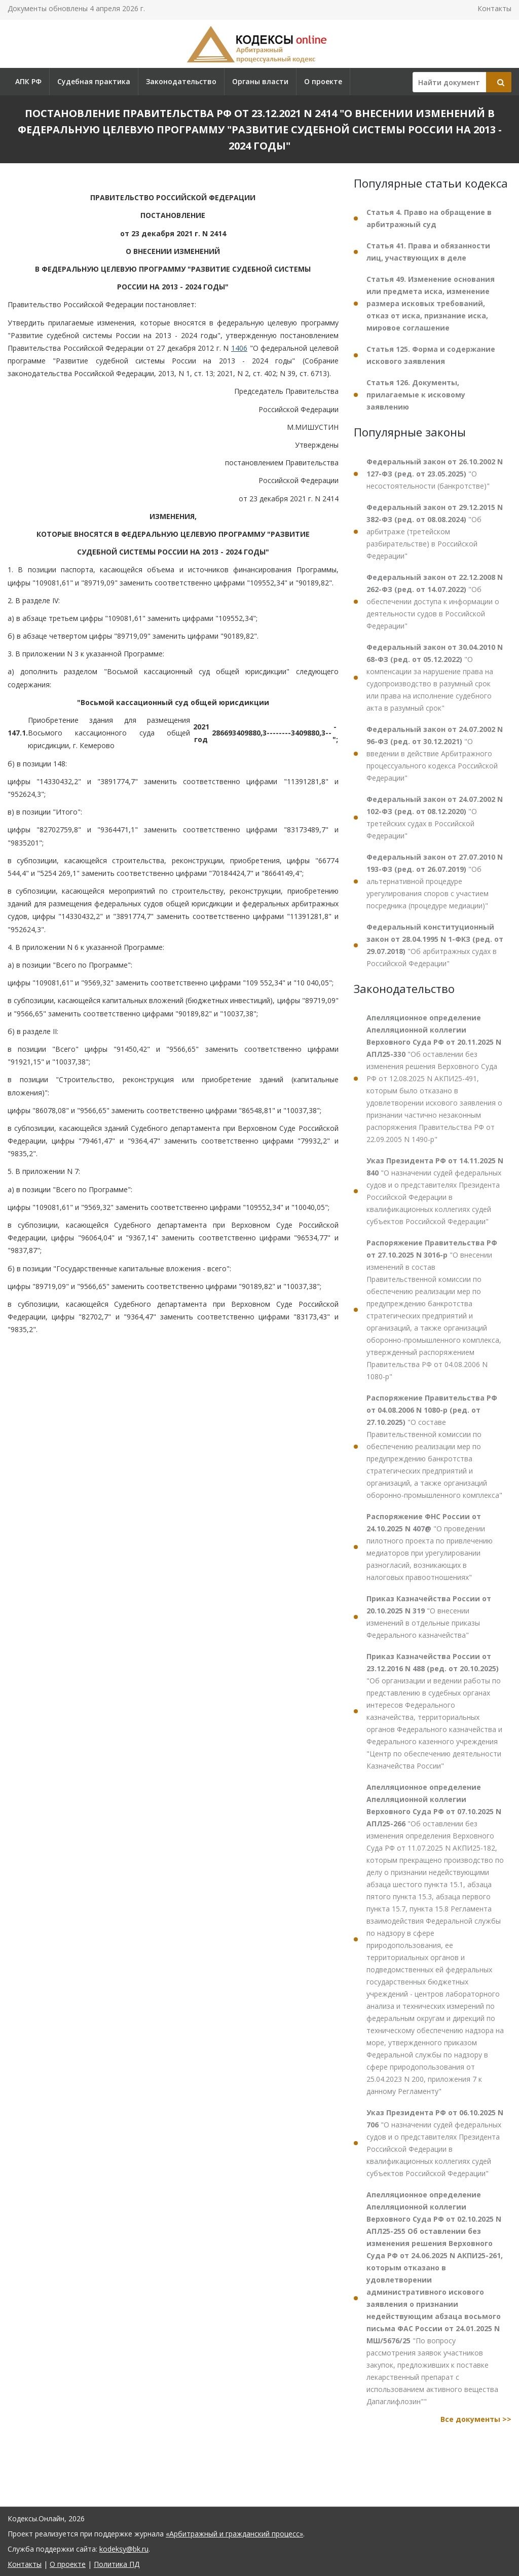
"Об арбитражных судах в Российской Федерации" (434, 945)
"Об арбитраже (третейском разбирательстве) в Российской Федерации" (434, 531)
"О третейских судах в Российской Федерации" (434, 817)
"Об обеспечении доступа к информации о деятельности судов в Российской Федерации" (434, 601)
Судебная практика (93, 81)
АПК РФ (28, 81)
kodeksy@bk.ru (124, 2549)
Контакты (494, 8)
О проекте (323, 81)
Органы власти (260, 81)
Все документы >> (475, 2419)
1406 (239, 348)
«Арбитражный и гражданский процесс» (234, 2533)
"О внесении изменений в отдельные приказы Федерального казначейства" (428, 1617)
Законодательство (181, 81)
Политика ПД (116, 2564)
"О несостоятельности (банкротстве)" (434, 474)
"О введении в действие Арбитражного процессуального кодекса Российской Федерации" (434, 753)
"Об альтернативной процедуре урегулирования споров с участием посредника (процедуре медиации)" (434, 881)
